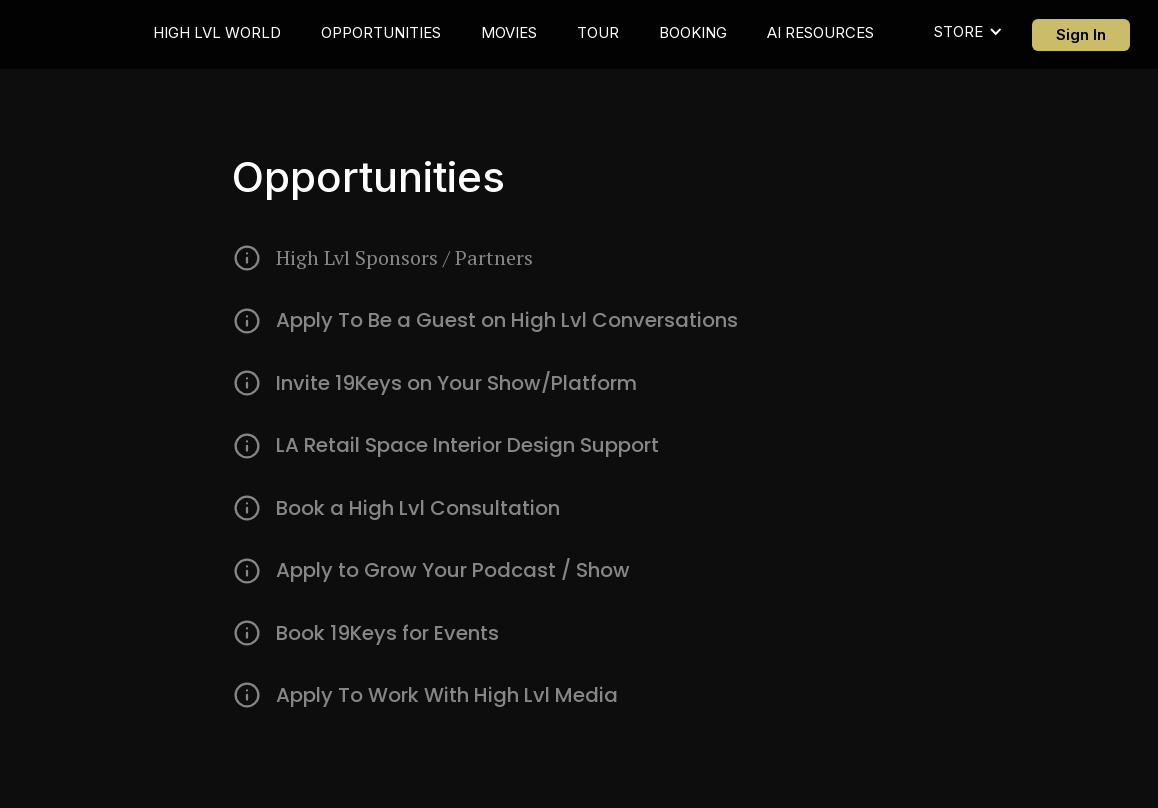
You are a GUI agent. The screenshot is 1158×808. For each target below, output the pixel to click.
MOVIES (509, 32)
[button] (968, 33)
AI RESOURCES (820, 32)
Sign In (1081, 34)
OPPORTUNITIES (381, 32)
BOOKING (693, 32)
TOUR (598, 32)
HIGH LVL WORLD (217, 32)
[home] (86, 34)
